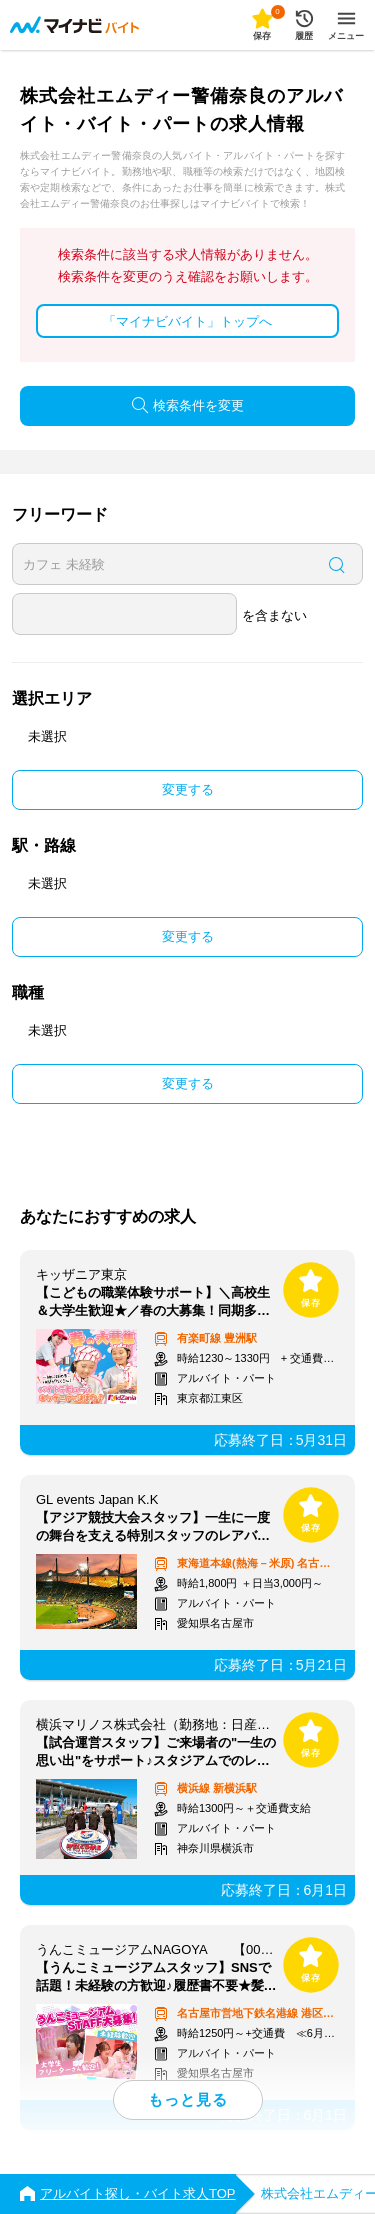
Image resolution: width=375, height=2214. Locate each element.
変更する (188, 789)
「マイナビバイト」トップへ (187, 321)
